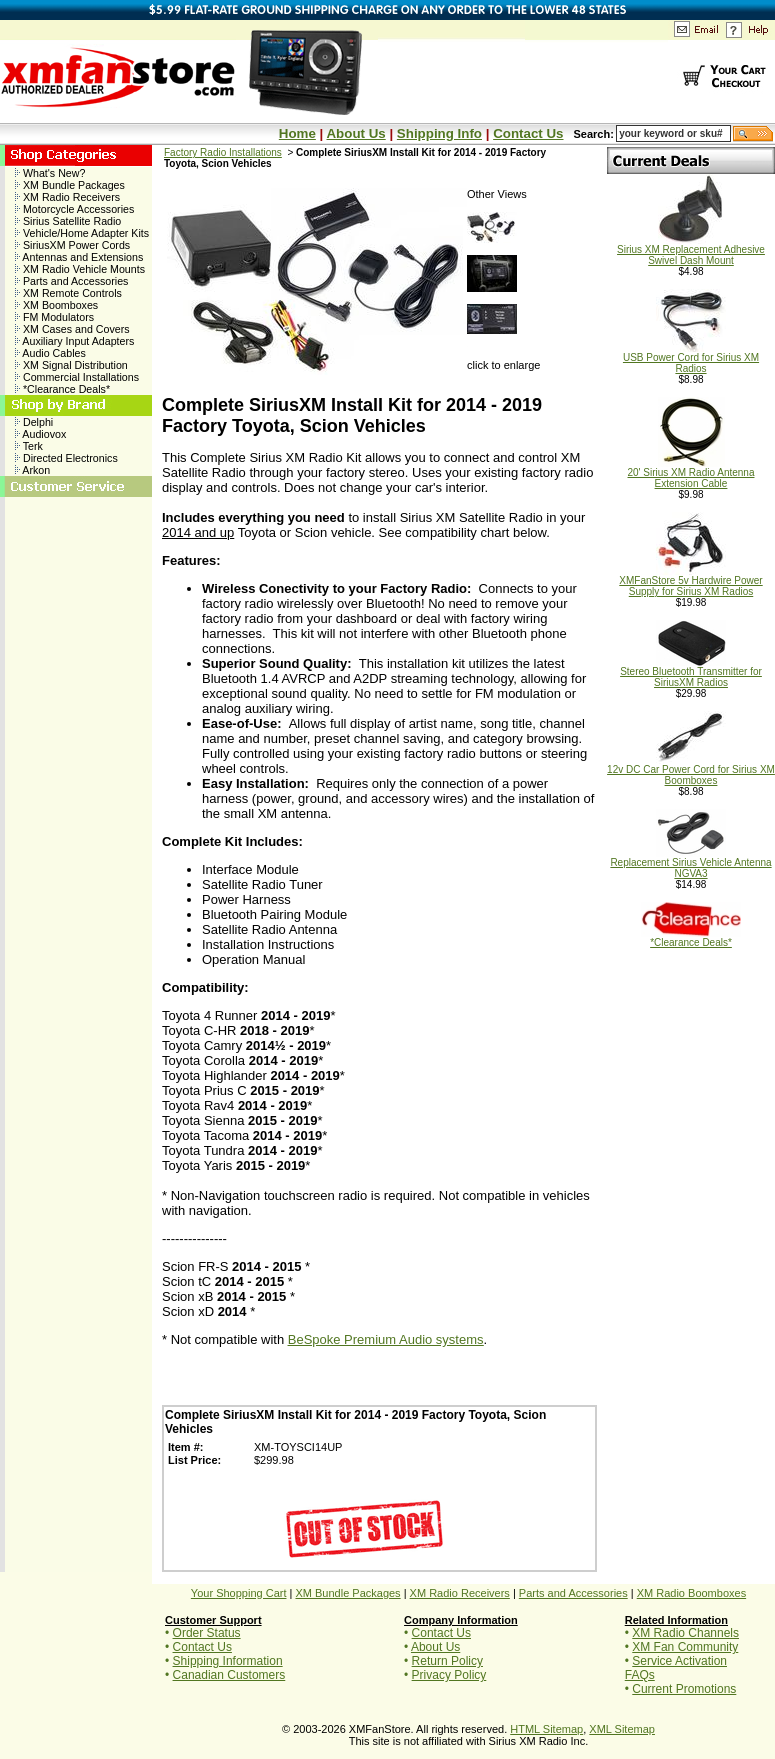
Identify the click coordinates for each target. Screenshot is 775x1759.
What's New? (50, 173)
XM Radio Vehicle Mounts (80, 269)
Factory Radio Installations (223, 152)
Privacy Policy (449, 1675)
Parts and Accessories (71, 281)
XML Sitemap (622, 1729)
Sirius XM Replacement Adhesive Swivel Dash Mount (691, 250)
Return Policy (447, 1661)
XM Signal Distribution (71, 365)
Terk (29, 446)
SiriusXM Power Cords (72, 245)
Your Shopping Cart (239, 1593)
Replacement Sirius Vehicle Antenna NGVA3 (690, 863)
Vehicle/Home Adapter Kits (82, 233)
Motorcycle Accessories (74, 209)
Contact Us (528, 133)
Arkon (32, 470)
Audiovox (40, 434)
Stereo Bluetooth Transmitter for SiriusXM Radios (691, 672)
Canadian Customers (229, 1675)
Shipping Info (439, 133)
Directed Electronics (66, 458)
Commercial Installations (77, 377)
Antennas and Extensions (79, 257)
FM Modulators (54, 317)
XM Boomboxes (56, 305)
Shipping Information (228, 1661)
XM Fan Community (685, 1647)
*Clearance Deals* (62, 389)
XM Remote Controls (68, 293)
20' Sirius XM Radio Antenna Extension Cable (691, 473)
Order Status (207, 1633)
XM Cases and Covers (72, 329)
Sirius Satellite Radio (68, 221)
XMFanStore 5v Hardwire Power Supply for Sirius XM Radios (690, 581)
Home (297, 133)
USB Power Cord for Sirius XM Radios (691, 358)
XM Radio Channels (685, 1633)
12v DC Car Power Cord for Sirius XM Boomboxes (691, 770)
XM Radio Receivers (67, 197)
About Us (355, 133)
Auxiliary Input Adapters (74, 341)
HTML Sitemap (546, 1729)
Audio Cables (50, 353)
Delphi (34, 422)
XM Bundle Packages (70, 185)
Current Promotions (684, 1689)
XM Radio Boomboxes (691, 1593)
